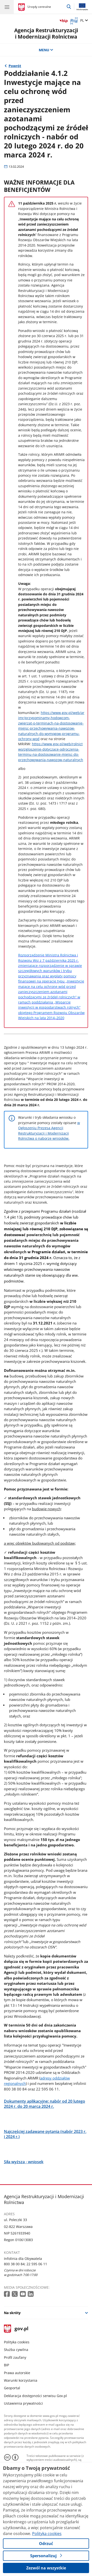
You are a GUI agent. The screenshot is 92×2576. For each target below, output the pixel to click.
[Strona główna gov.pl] (22, 7)
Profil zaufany (15, 2357)
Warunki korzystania (20, 2380)
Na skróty (12, 2312)
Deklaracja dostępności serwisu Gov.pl (35, 2395)
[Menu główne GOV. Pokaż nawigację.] (7, 7)
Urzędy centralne (39, 7)
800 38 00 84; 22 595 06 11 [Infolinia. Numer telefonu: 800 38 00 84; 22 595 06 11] (25, 2264)
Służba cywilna (16, 2349)
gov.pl (16, 2329)
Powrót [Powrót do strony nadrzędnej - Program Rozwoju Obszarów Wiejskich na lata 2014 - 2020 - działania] (15, 65)
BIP (6, 2365)
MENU (46, 50)
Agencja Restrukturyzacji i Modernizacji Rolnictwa (46, 33)
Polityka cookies (16, 2342)
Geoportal (12, 2388)
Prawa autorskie (17, 2372)
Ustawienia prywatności (23, 2403)
